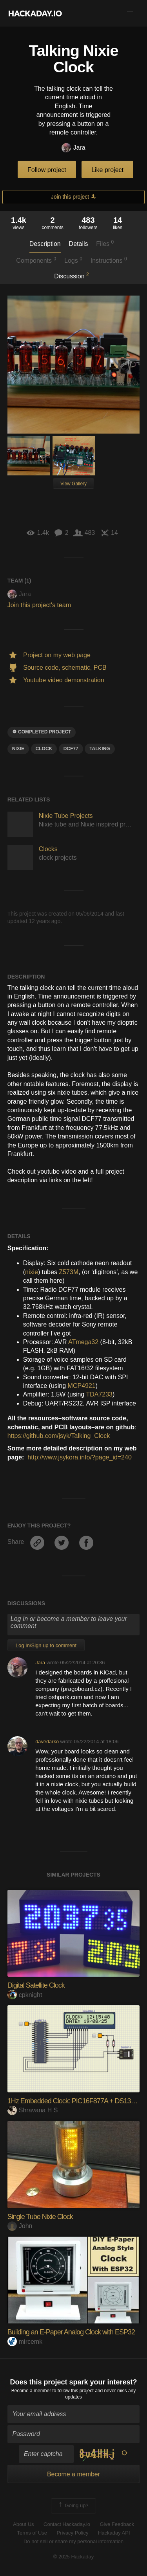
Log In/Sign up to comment (46, 1645)
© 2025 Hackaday (73, 2557)
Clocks (48, 849)
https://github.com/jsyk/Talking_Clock (58, 1435)
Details (78, 243)
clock (44, 748)
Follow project (46, 170)
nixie (31, 1272)
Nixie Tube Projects (66, 815)
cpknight (24, 1995)
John (20, 2226)
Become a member (31, 2390)
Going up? (73, 2505)
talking (99, 748)
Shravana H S (32, 2110)
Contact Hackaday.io (67, 2524)
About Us (23, 2524)
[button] (130, 13)
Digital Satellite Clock (36, 1985)
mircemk (24, 2341)
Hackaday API (114, 2533)
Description (45, 243)
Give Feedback (117, 2524)
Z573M (68, 1272)
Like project (107, 170)
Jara (73, 147)
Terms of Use (32, 2533)
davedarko (47, 1741)
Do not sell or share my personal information (73, 2541)
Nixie (18, 748)
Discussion (71, 276)
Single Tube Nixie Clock (40, 2217)
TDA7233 (99, 1394)
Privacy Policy (73, 2533)
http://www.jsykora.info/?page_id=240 (79, 1457)
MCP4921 (82, 1385)
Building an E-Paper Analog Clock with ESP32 (71, 2332)
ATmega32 (83, 1342)
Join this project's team (39, 605)
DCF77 (71, 748)
